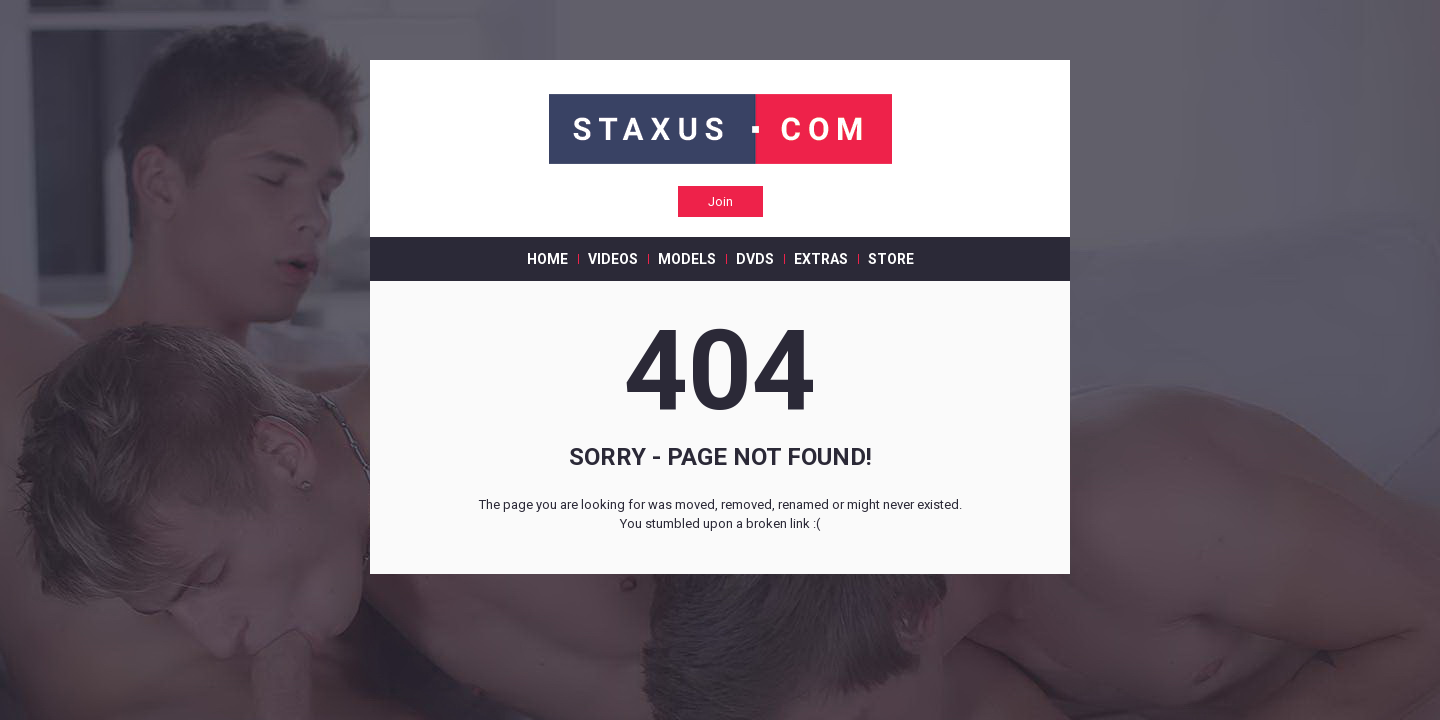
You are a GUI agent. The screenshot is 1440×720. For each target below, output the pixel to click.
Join (720, 201)
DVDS (755, 259)
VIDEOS (613, 259)
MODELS (687, 259)
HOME (547, 259)
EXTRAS (821, 259)
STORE (891, 259)
